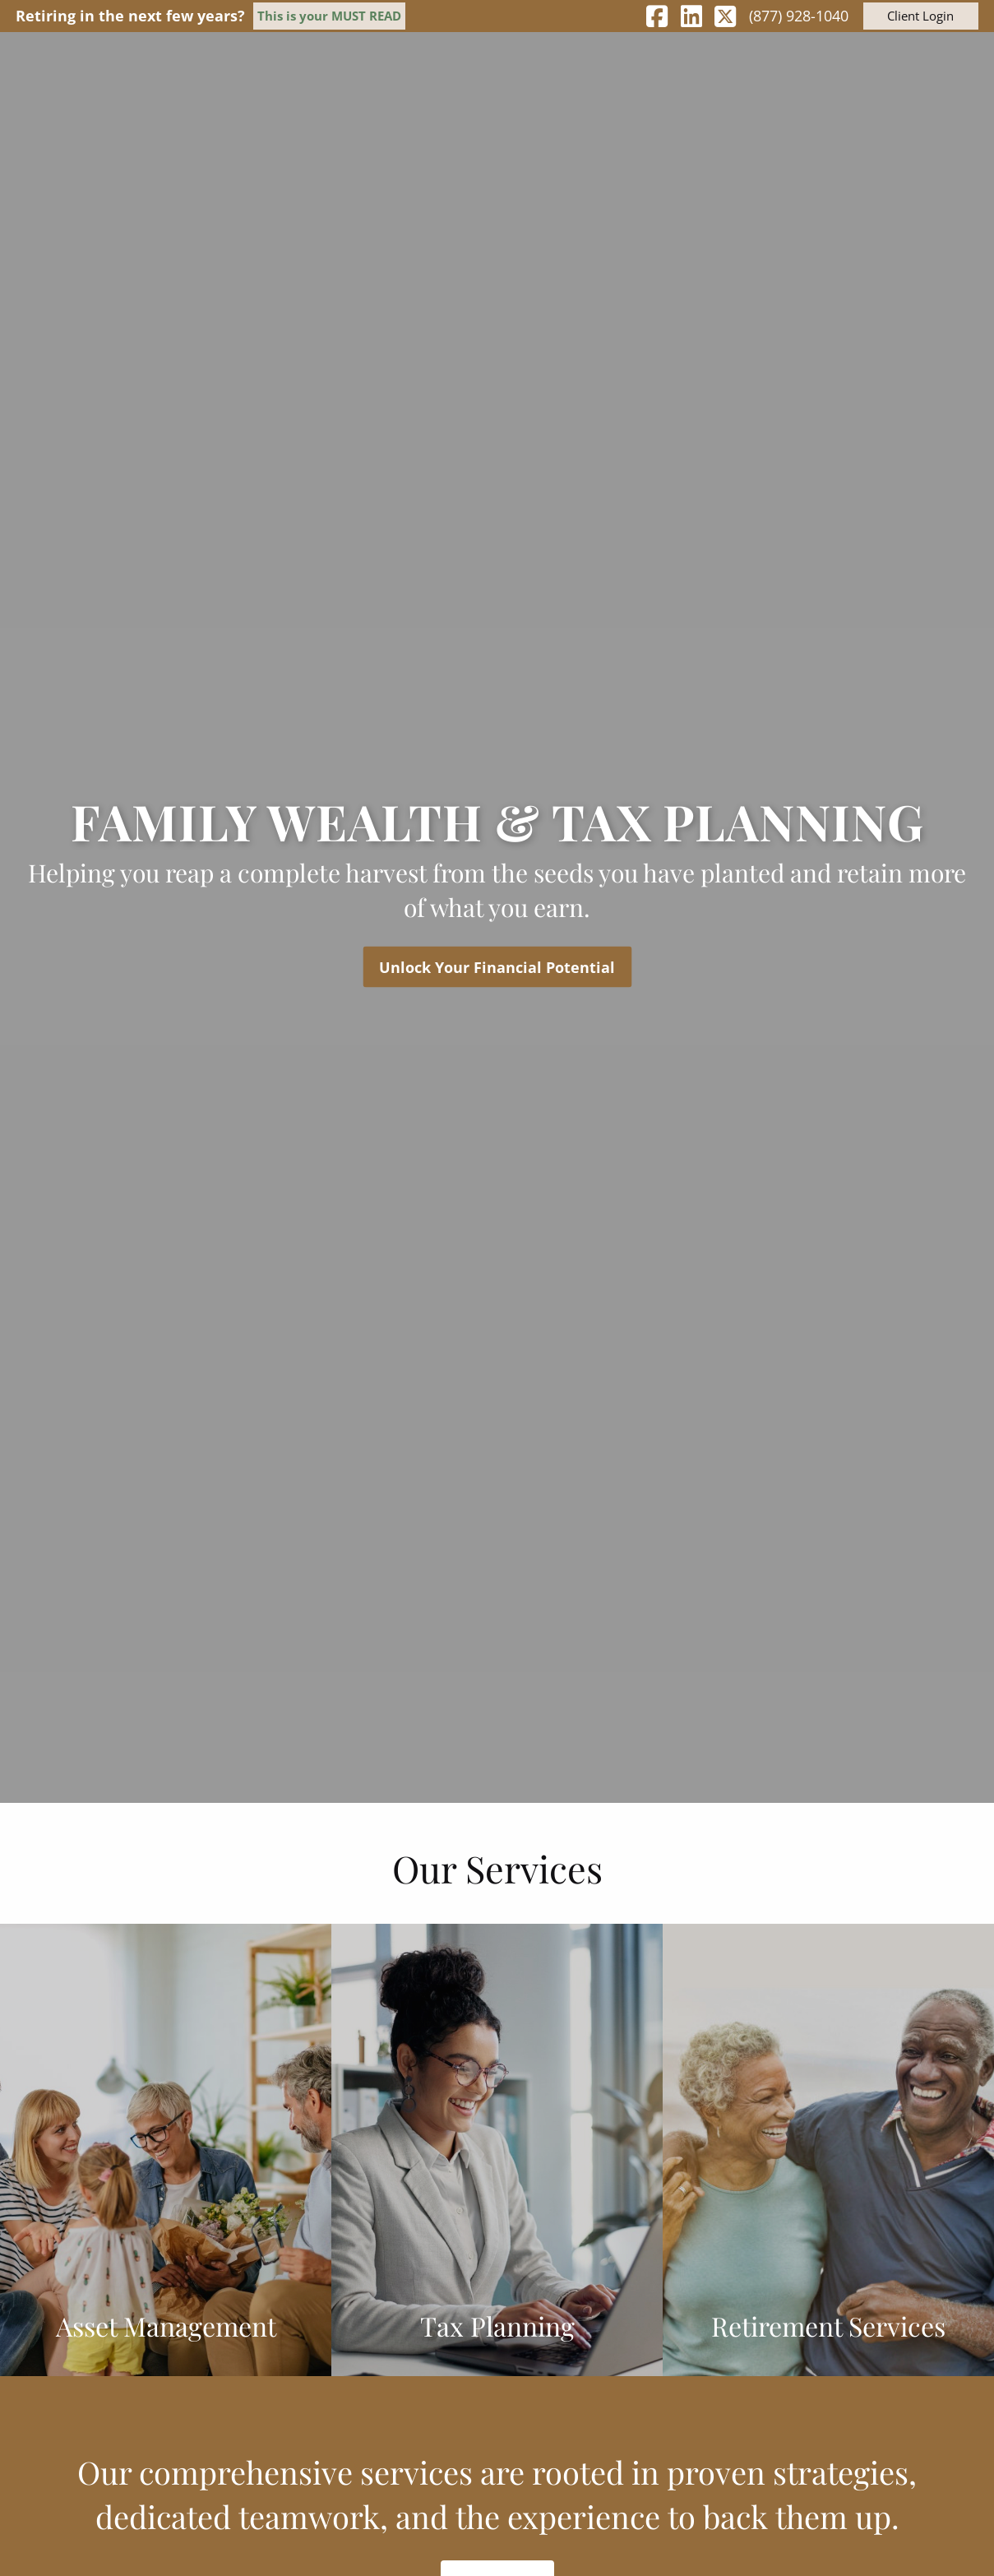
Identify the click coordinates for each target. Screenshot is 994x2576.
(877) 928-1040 (798, 15)
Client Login (920, 15)
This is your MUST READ (329, 15)
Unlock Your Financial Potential (497, 966)
